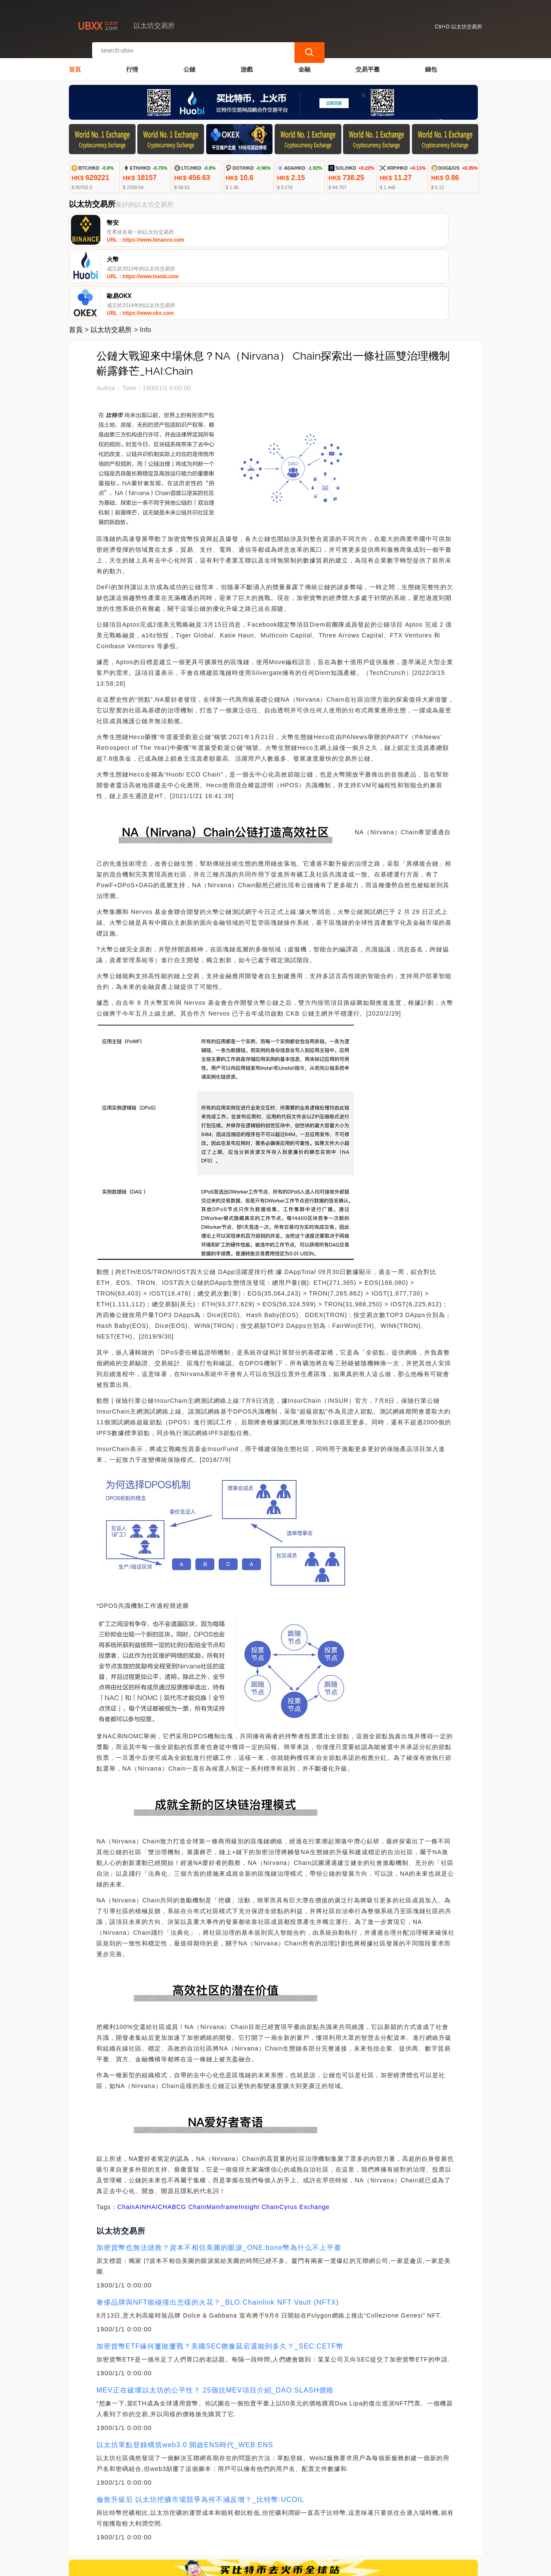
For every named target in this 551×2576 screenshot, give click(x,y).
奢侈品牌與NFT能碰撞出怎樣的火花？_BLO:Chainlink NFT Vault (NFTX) (217, 2229)
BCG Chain (189, 2134)
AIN (140, 2134)
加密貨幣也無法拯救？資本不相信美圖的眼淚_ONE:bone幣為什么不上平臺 (218, 2174)
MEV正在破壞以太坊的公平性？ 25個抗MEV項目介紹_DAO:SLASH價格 (215, 2317)
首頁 (75, 63)
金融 (304, 63)
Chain (127, 2134)
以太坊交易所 (111, 257)
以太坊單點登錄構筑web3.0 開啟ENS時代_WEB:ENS (184, 2372)
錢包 (431, 63)
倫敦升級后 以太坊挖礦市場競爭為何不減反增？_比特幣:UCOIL (200, 2426)
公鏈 (189, 63)
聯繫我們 (166, 2525)
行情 (132, 63)
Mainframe (222, 2134)
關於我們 (208, 2525)
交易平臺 (368, 63)
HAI (152, 2134)
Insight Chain (258, 2134)
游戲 (247, 63)
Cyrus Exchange (304, 2134)
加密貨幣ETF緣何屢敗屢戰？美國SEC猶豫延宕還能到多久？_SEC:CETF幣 (220, 2273)
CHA (165, 2134)
